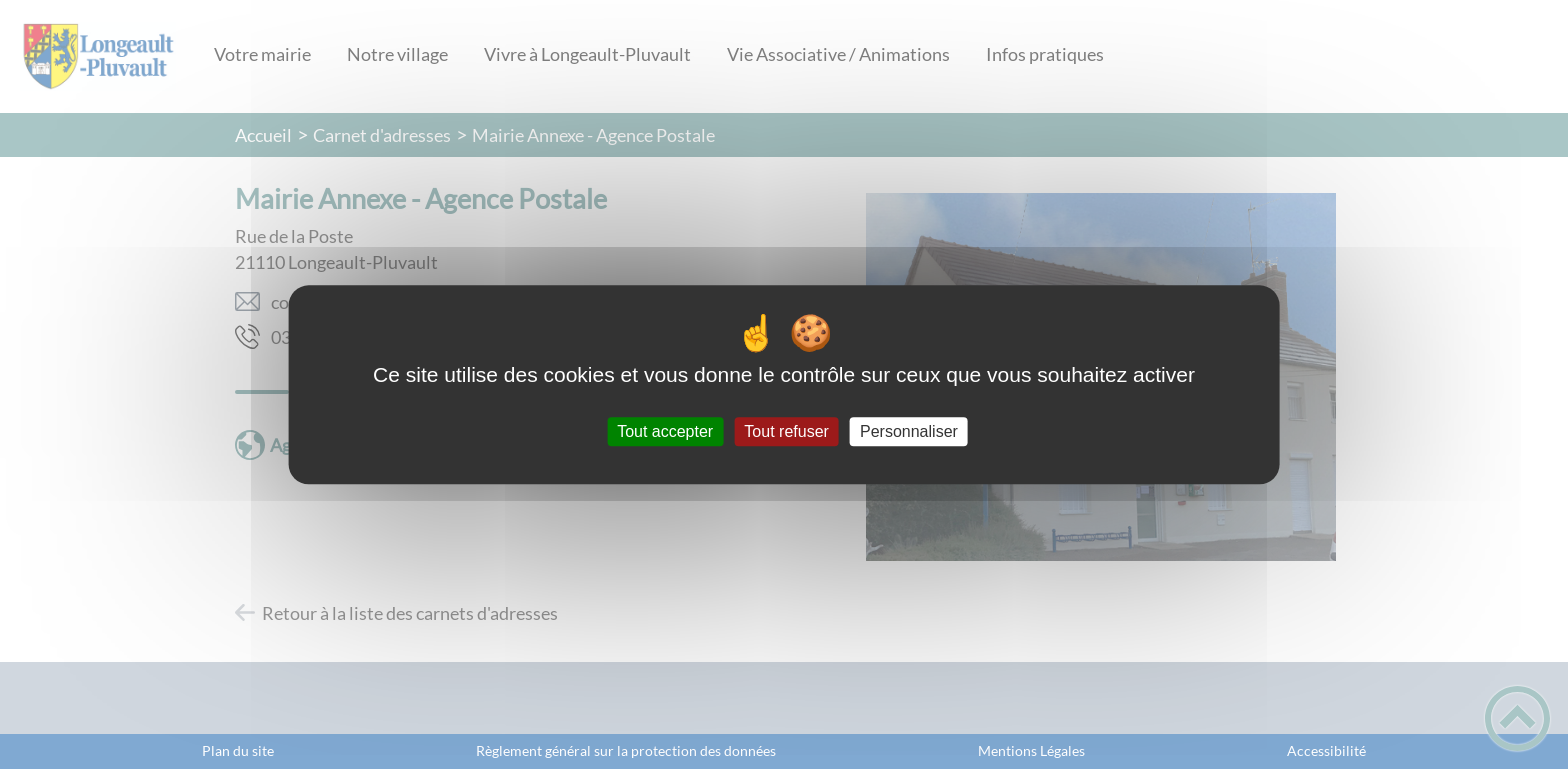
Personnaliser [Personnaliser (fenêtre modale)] (909, 431)
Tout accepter (665, 431)
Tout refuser (786, 431)
